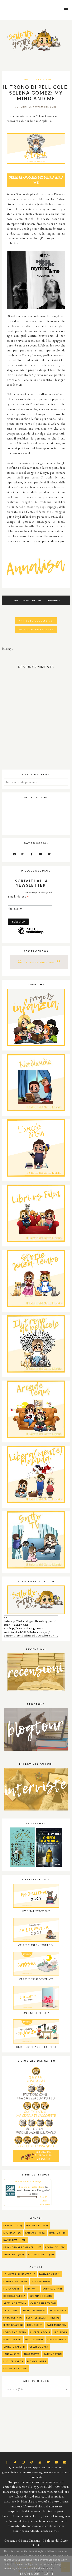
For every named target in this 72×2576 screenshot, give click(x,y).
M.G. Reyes (60, 2332)
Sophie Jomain (52, 2288)
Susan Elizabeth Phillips (42, 2317)
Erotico (9, 2232)
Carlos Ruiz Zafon (43, 2303)
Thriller (9, 2254)
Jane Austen (11, 2354)
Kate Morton (53, 2354)
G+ (33, 600)
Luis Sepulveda (13, 2361)
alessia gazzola (14, 2303)
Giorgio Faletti (14, 2346)
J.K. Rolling (11, 2310)
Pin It (41, 600)
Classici (8, 2225)
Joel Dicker (34, 2325)
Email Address (18, 896)
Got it (49, 2574)
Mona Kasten (12, 2288)
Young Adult (37, 2254)
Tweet (16, 600)
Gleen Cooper (38, 2346)
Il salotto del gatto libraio (31, 2187)
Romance (51, 2247)
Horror (54, 2232)
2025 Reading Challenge (27, 2181)
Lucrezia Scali (40, 2332)
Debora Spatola (14, 2296)
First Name (15, 908)
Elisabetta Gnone (15, 2281)
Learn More (30, 2574)
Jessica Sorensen (34, 2310)
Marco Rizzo (12, 2339)
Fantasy (30, 2232)
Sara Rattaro (12, 2317)
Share (26, 600)
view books (45, 2204)
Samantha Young (15, 2368)
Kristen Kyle (58, 2310)
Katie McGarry (56, 2325)
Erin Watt (32, 2288)
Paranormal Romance (18, 2247)
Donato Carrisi (49, 2274)
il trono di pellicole (36, 80)
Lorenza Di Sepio (14, 2332)
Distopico (33, 2225)
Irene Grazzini (13, 2325)
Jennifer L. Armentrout (19, 2274)
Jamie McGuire (41, 2281)
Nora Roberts (56, 2339)
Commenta (53, 600)
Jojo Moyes (32, 2354)
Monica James (36, 2361)
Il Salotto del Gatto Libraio (39, 962)
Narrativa (10, 2240)
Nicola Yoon (34, 2339)
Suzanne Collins (41, 2296)
